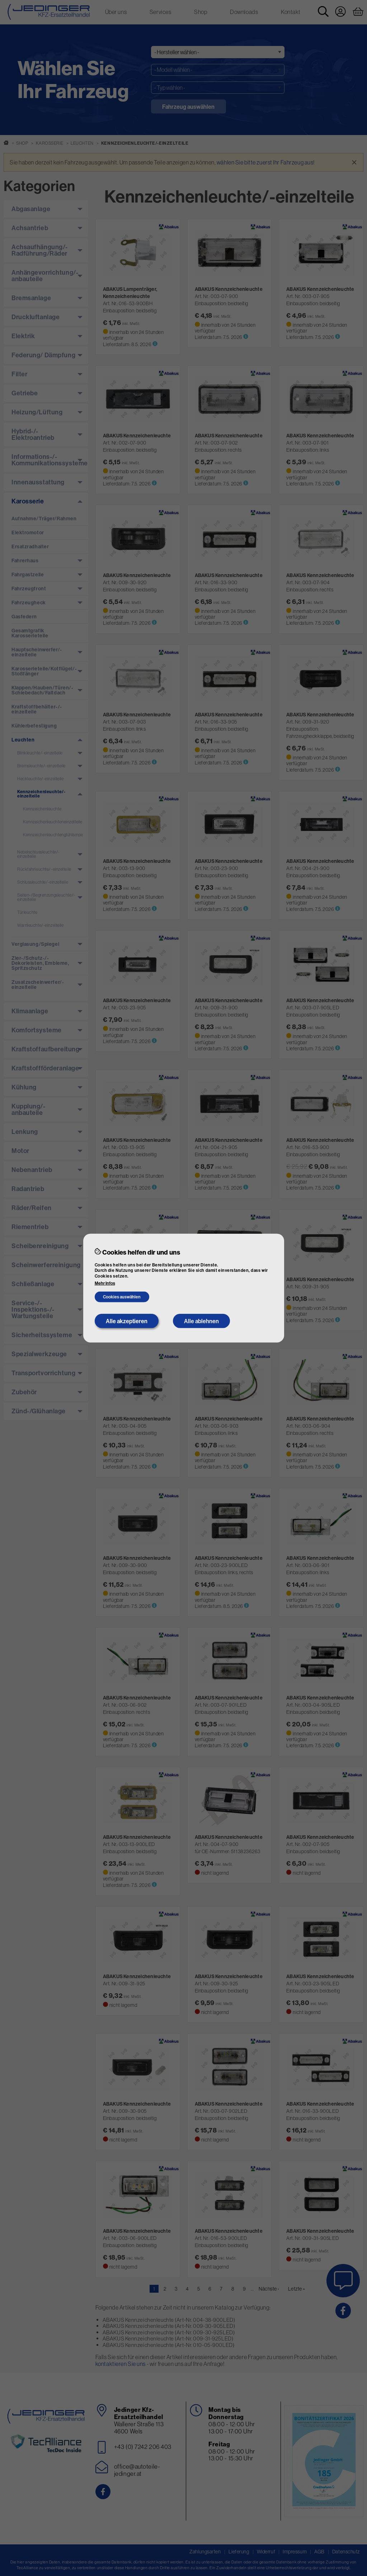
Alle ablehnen (201, 1321)
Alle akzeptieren (126, 1321)
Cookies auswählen (122, 1296)
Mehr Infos (105, 1283)
